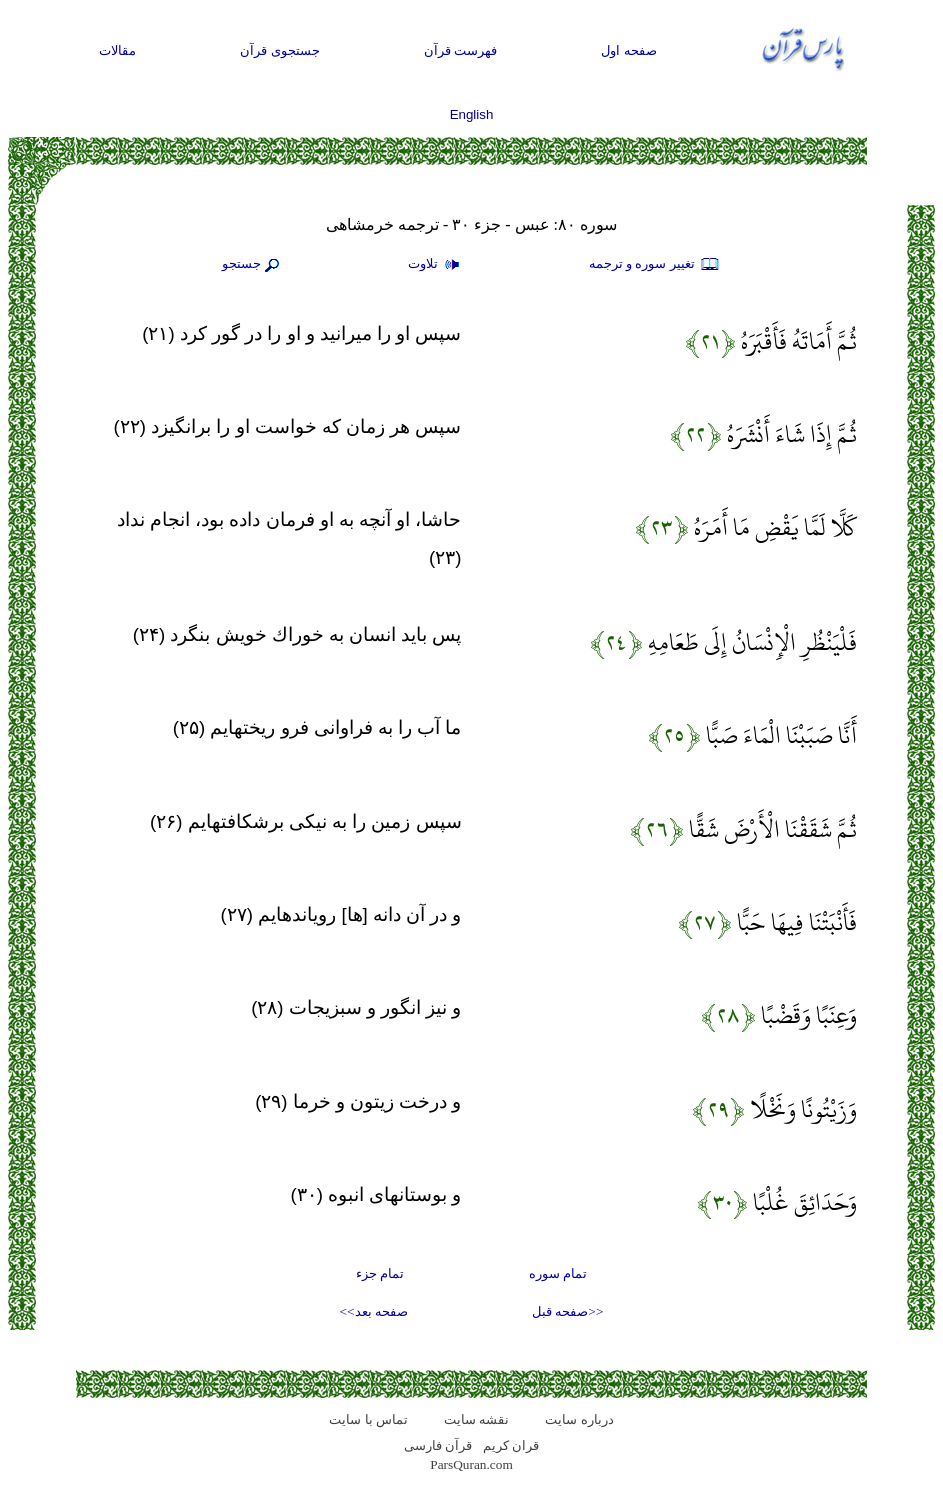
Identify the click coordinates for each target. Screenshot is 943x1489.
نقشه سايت (476, 1419)
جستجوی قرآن (280, 50)
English (472, 114)
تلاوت (436, 265)
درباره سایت (579, 1419)
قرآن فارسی (438, 1445)
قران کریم (511, 1445)
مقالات (117, 50)
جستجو (253, 265)
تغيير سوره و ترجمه (655, 265)
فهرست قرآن (461, 50)
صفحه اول (629, 50)
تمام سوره (558, 1273)
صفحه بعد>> (374, 1311)
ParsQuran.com (471, 1464)
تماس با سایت (368, 1419)
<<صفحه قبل (567, 1311)
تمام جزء (380, 1273)
